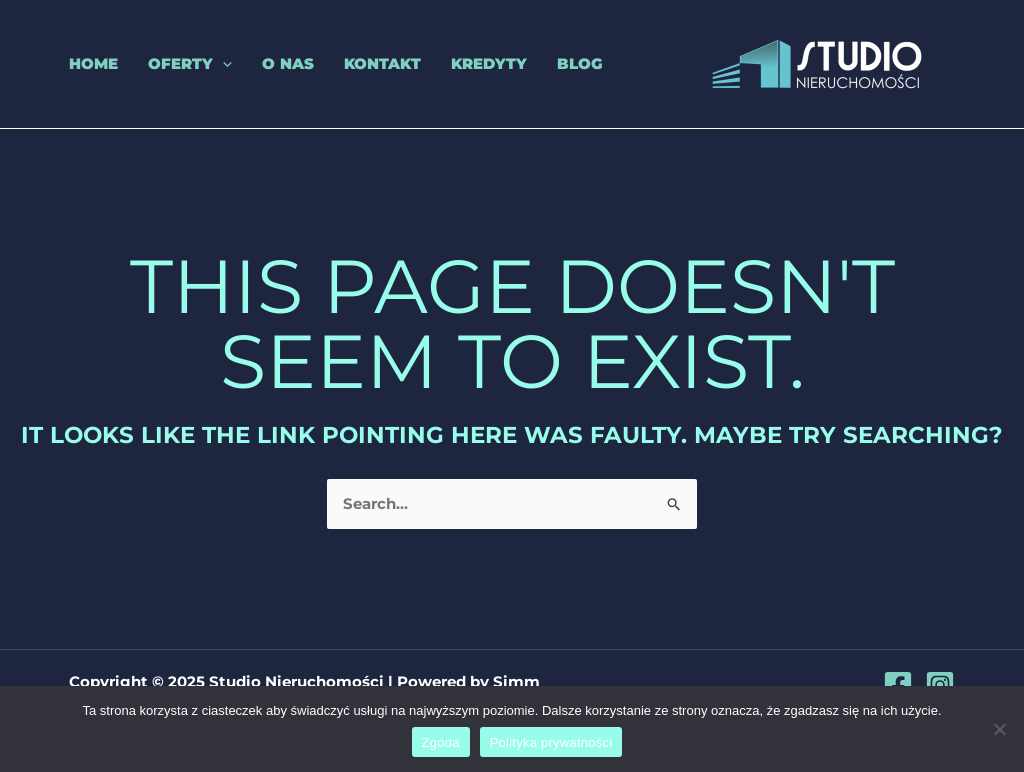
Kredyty (489, 63)
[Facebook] (898, 685)
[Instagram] (940, 685)
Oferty (190, 64)
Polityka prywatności (551, 742)
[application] (222, 64)
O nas (288, 63)
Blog (580, 63)
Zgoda (441, 742)
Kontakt (382, 63)
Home (93, 63)
